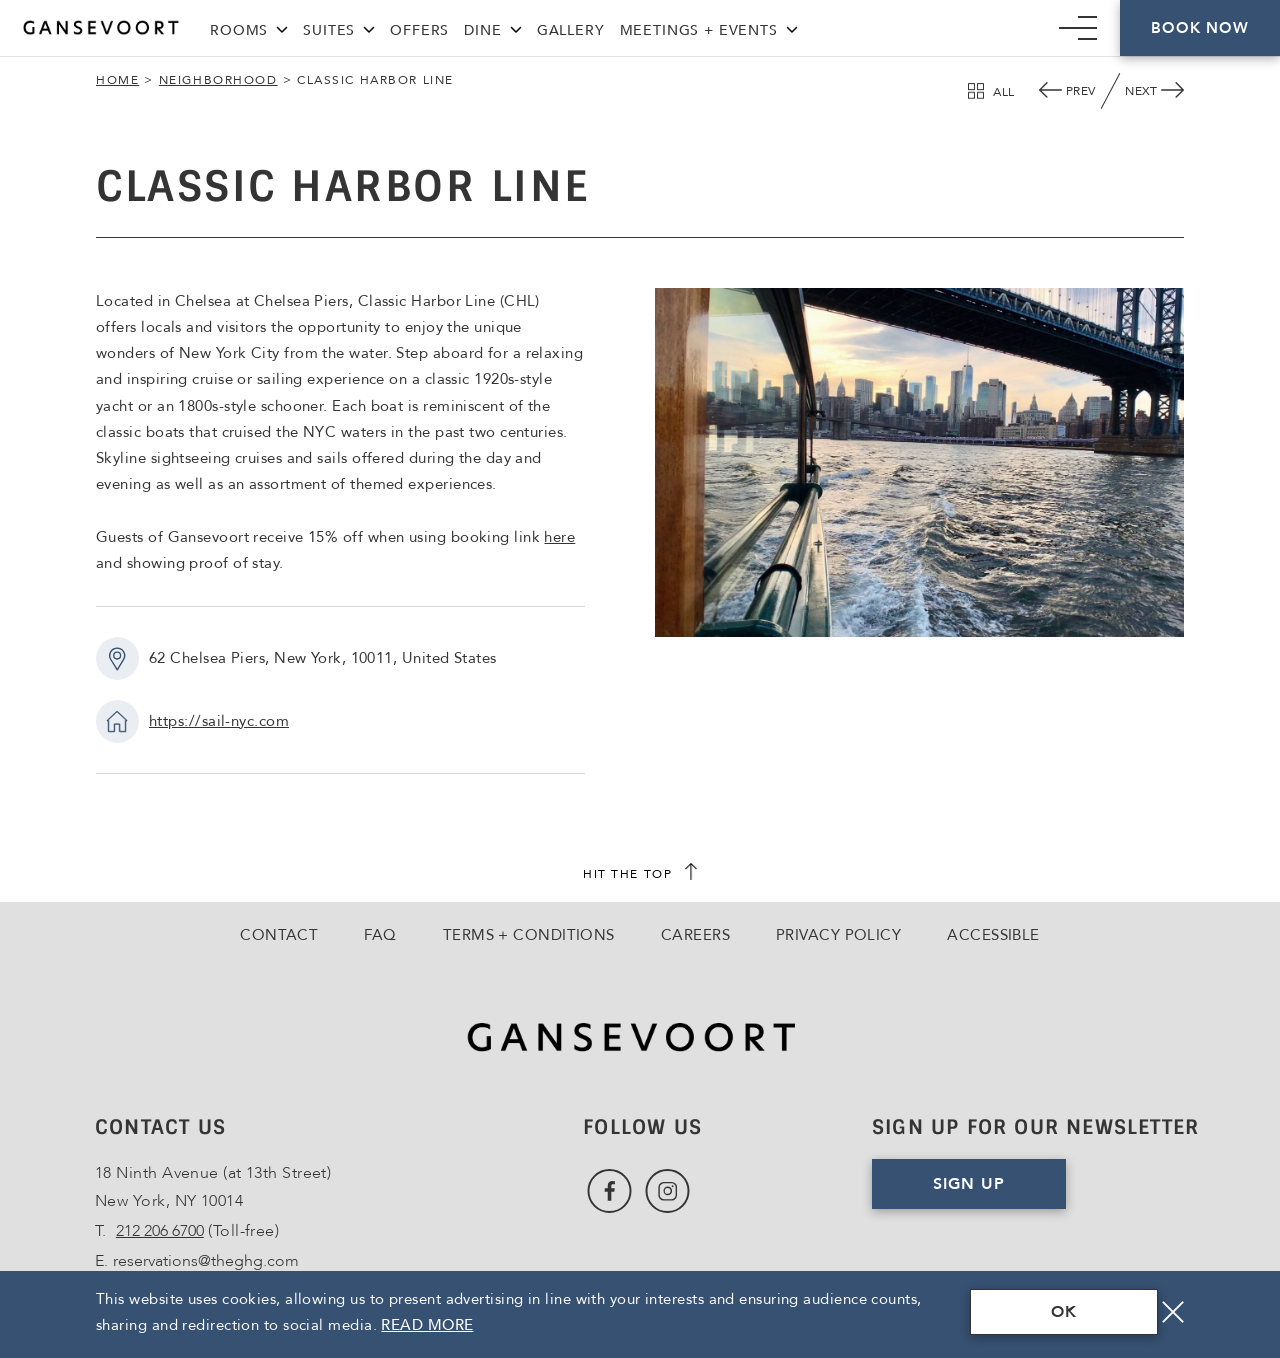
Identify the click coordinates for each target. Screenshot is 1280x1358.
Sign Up (999, 1191)
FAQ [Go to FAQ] (380, 935)
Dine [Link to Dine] (482, 30)
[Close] (1173, 1312)
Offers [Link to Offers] (419, 30)
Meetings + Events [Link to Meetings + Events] (699, 30)
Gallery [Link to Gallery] (571, 30)
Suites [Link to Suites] (329, 30)
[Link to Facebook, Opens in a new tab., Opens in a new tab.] (609, 1191)
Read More (427, 1325)
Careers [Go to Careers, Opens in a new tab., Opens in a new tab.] (695, 935)
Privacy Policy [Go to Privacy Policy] (838, 935)
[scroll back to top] (640, 874)
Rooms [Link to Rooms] (239, 30)
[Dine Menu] (516, 27)
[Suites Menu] (369, 27)
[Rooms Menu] (282, 27)
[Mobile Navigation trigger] (1078, 28)
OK (1064, 1312)
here (559, 537)
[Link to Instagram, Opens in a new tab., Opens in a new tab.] (667, 1191)
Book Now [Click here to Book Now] (1199, 28)
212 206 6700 (160, 1231)
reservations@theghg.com (206, 1261)
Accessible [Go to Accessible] (993, 935)
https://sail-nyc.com (219, 721)
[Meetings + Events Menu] (792, 27)
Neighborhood (218, 80)
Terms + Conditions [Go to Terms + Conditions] (529, 935)
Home (117, 80)
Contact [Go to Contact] (279, 935)
